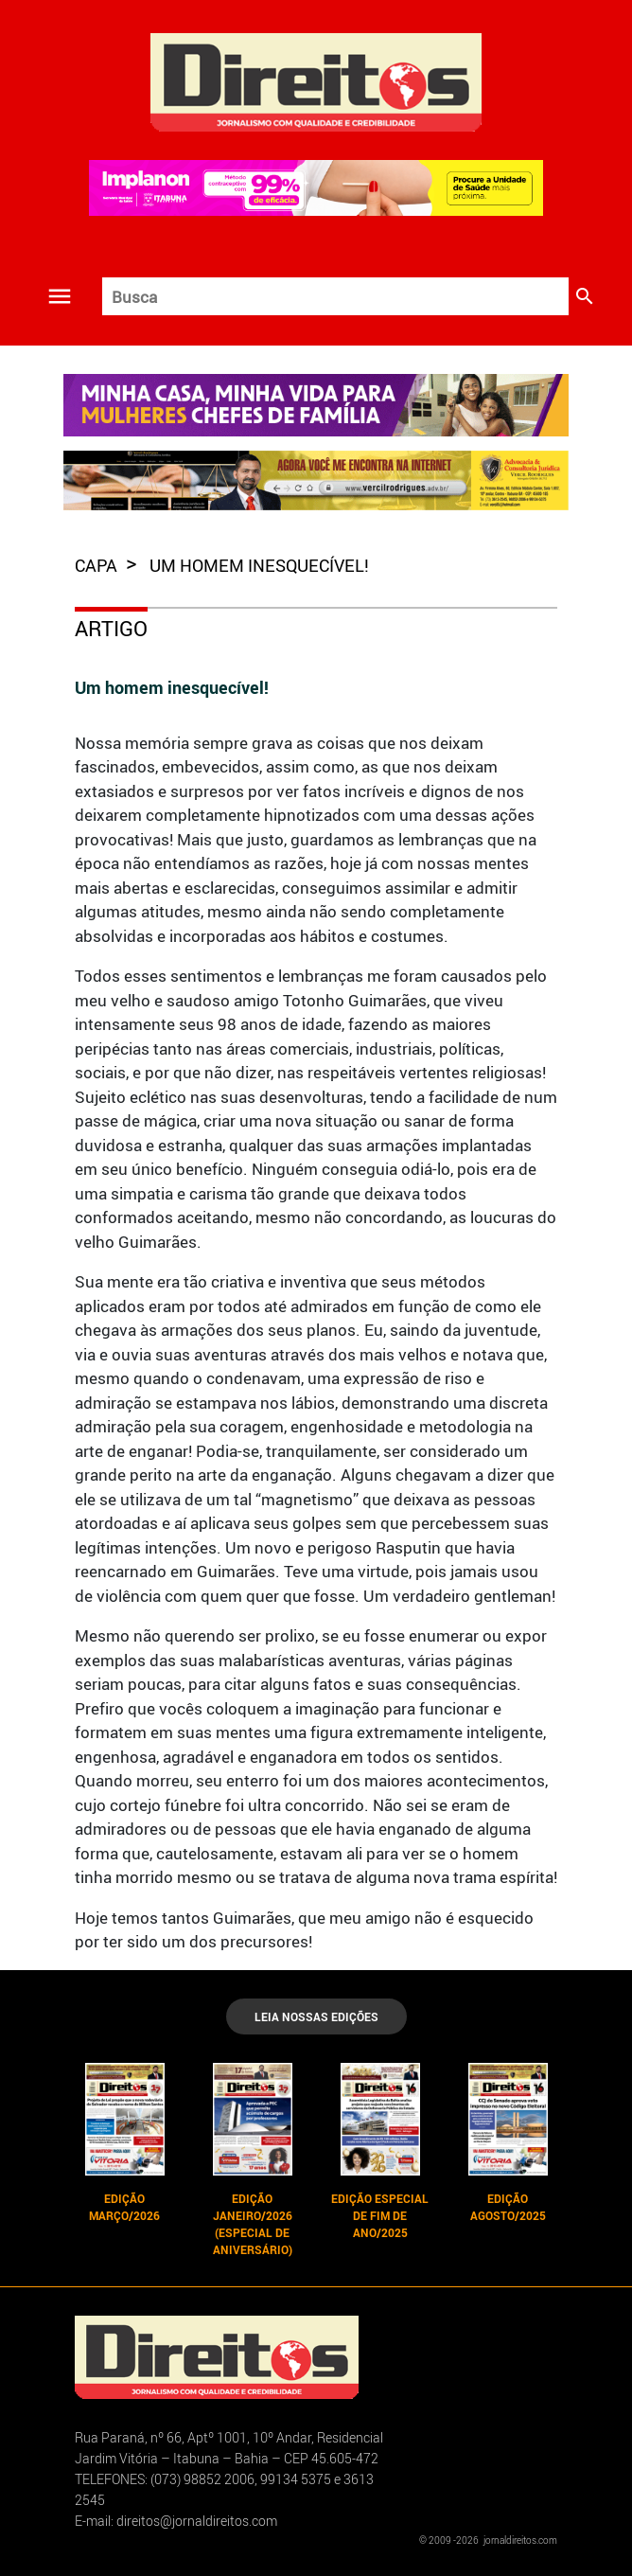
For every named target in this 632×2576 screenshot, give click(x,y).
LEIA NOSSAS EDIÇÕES (316, 2016)
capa (98, 565)
